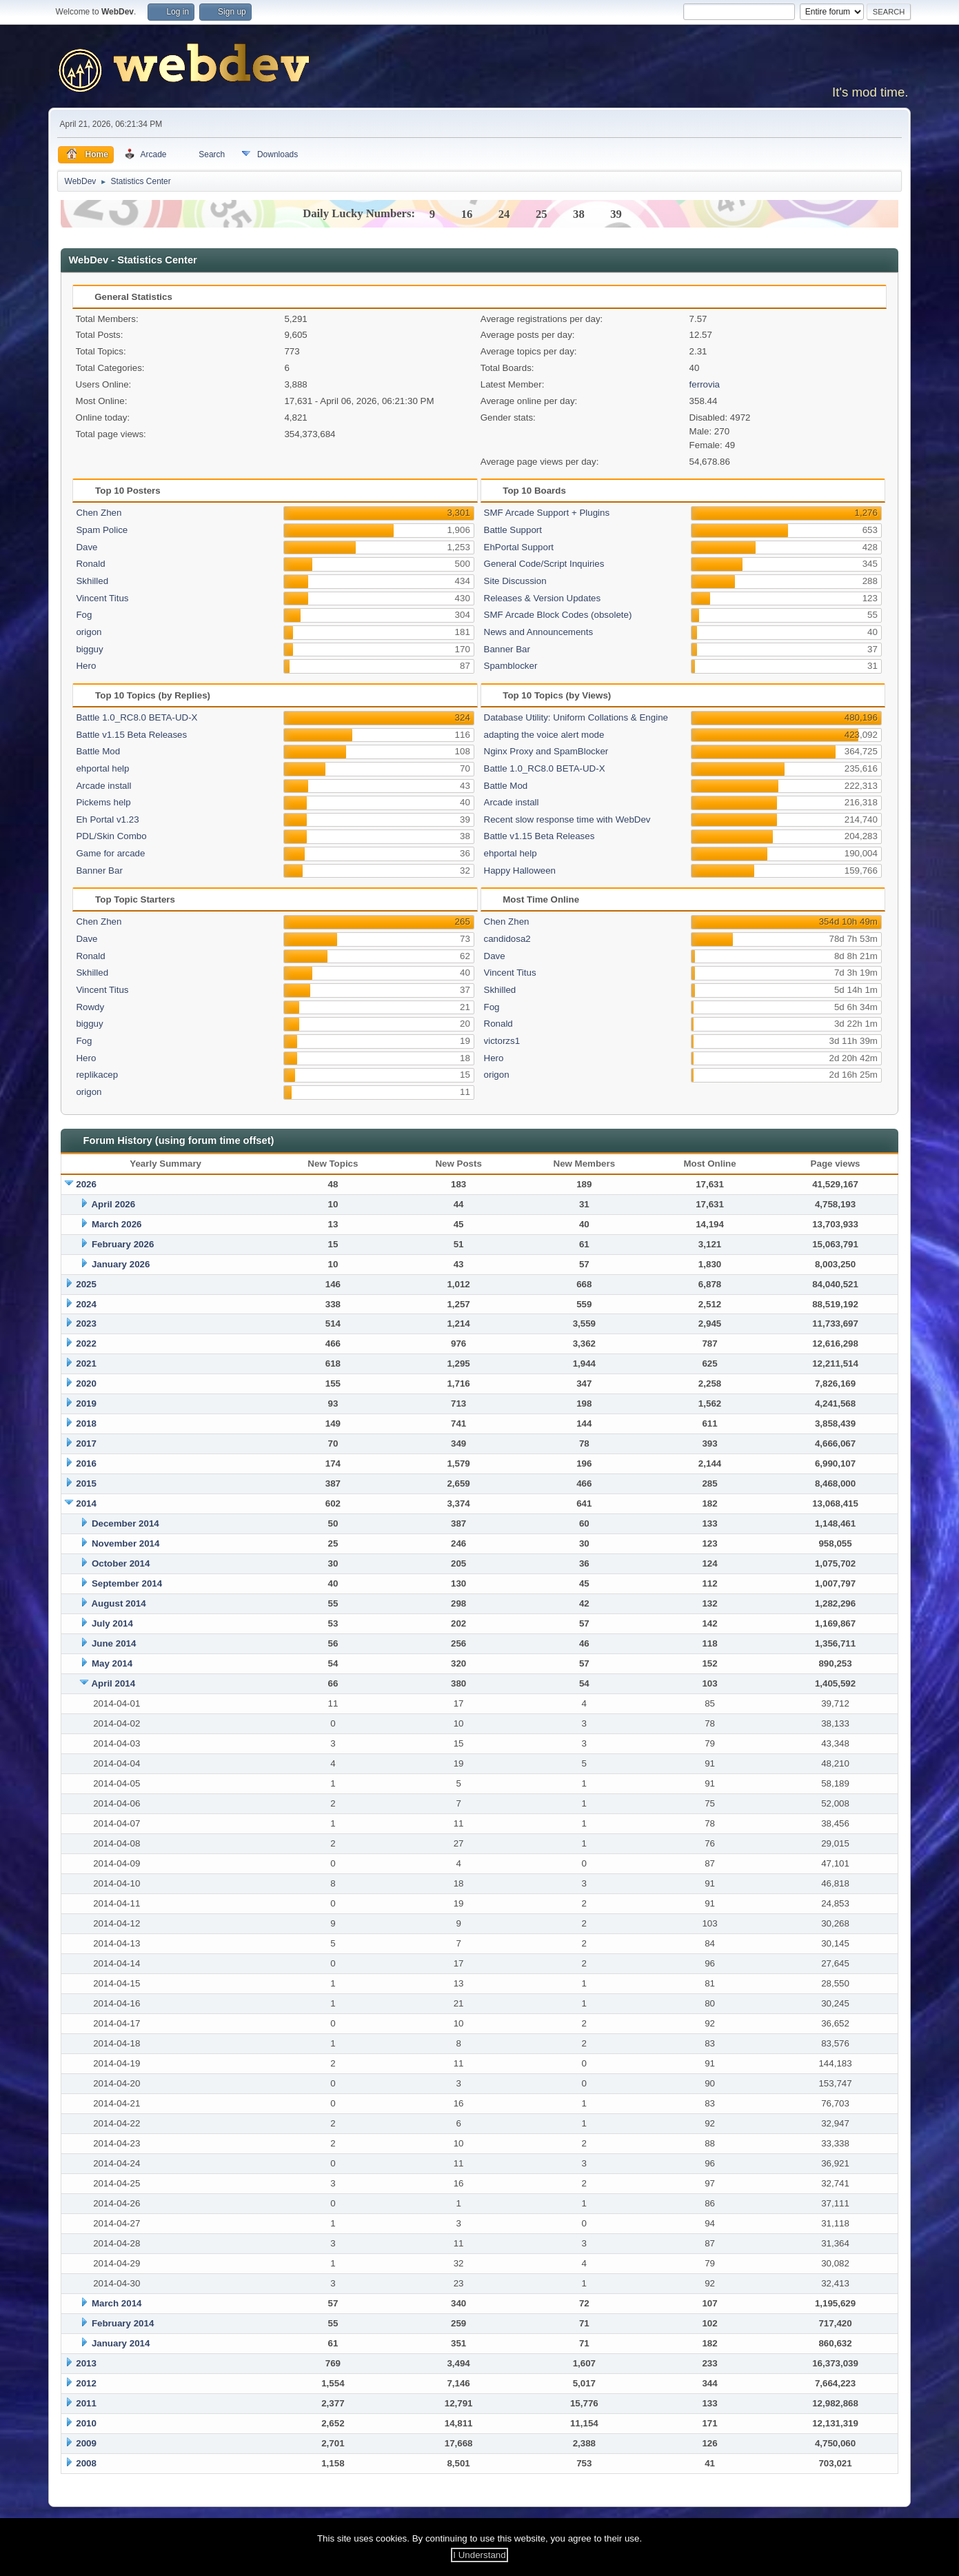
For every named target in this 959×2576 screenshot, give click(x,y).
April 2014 (113, 1683)
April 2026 (113, 1204)
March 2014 (117, 2303)
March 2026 (117, 1224)
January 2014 (121, 2343)
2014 (86, 1503)
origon (88, 632)
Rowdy (90, 1007)
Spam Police (102, 530)
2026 (86, 1184)
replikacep (97, 1074)
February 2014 (123, 2323)
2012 (86, 2383)
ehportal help (102, 768)
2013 (86, 2363)
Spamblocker (511, 666)
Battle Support (513, 530)
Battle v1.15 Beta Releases (131, 734)
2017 (86, 1443)
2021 (86, 1363)
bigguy (89, 649)
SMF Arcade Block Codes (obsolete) (558, 615)
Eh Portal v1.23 (107, 819)
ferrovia (704, 384)
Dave (86, 547)
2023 (86, 1323)
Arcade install (103, 786)
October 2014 (121, 1563)
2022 (86, 1343)
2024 (86, 1304)
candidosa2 (507, 939)
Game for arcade (110, 853)
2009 (86, 2443)
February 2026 (123, 1244)
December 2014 (125, 1523)
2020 (86, 1383)
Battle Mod (98, 751)
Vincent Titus (102, 598)
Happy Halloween (520, 870)
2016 (86, 1463)
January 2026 (121, 1264)
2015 (86, 1483)
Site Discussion (515, 581)
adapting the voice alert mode (544, 734)
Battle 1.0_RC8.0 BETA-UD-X (136, 717)
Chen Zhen (98, 512)
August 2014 (118, 1603)
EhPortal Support (519, 547)
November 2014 (126, 1543)
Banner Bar (507, 649)
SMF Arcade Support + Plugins (547, 512)
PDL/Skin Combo (111, 836)
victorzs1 (502, 1041)
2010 (86, 2423)
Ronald (90, 564)
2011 (86, 2403)
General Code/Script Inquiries (544, 564)
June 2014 (114, 1643)
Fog (84, 615)
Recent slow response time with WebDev (567, 819)
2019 (86, 1403)
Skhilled (92, 581)
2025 (86, 1284)
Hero (86, 666)
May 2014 (112, 1663)
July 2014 (112, 1623)
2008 (86, 2463)
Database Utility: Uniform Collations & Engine (576, 717)
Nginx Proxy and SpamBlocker (546, 751)
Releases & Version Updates (542, 598)
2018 (86, 1423)
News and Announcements (539, 632)
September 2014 (127, 1583)
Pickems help (103, 802)
